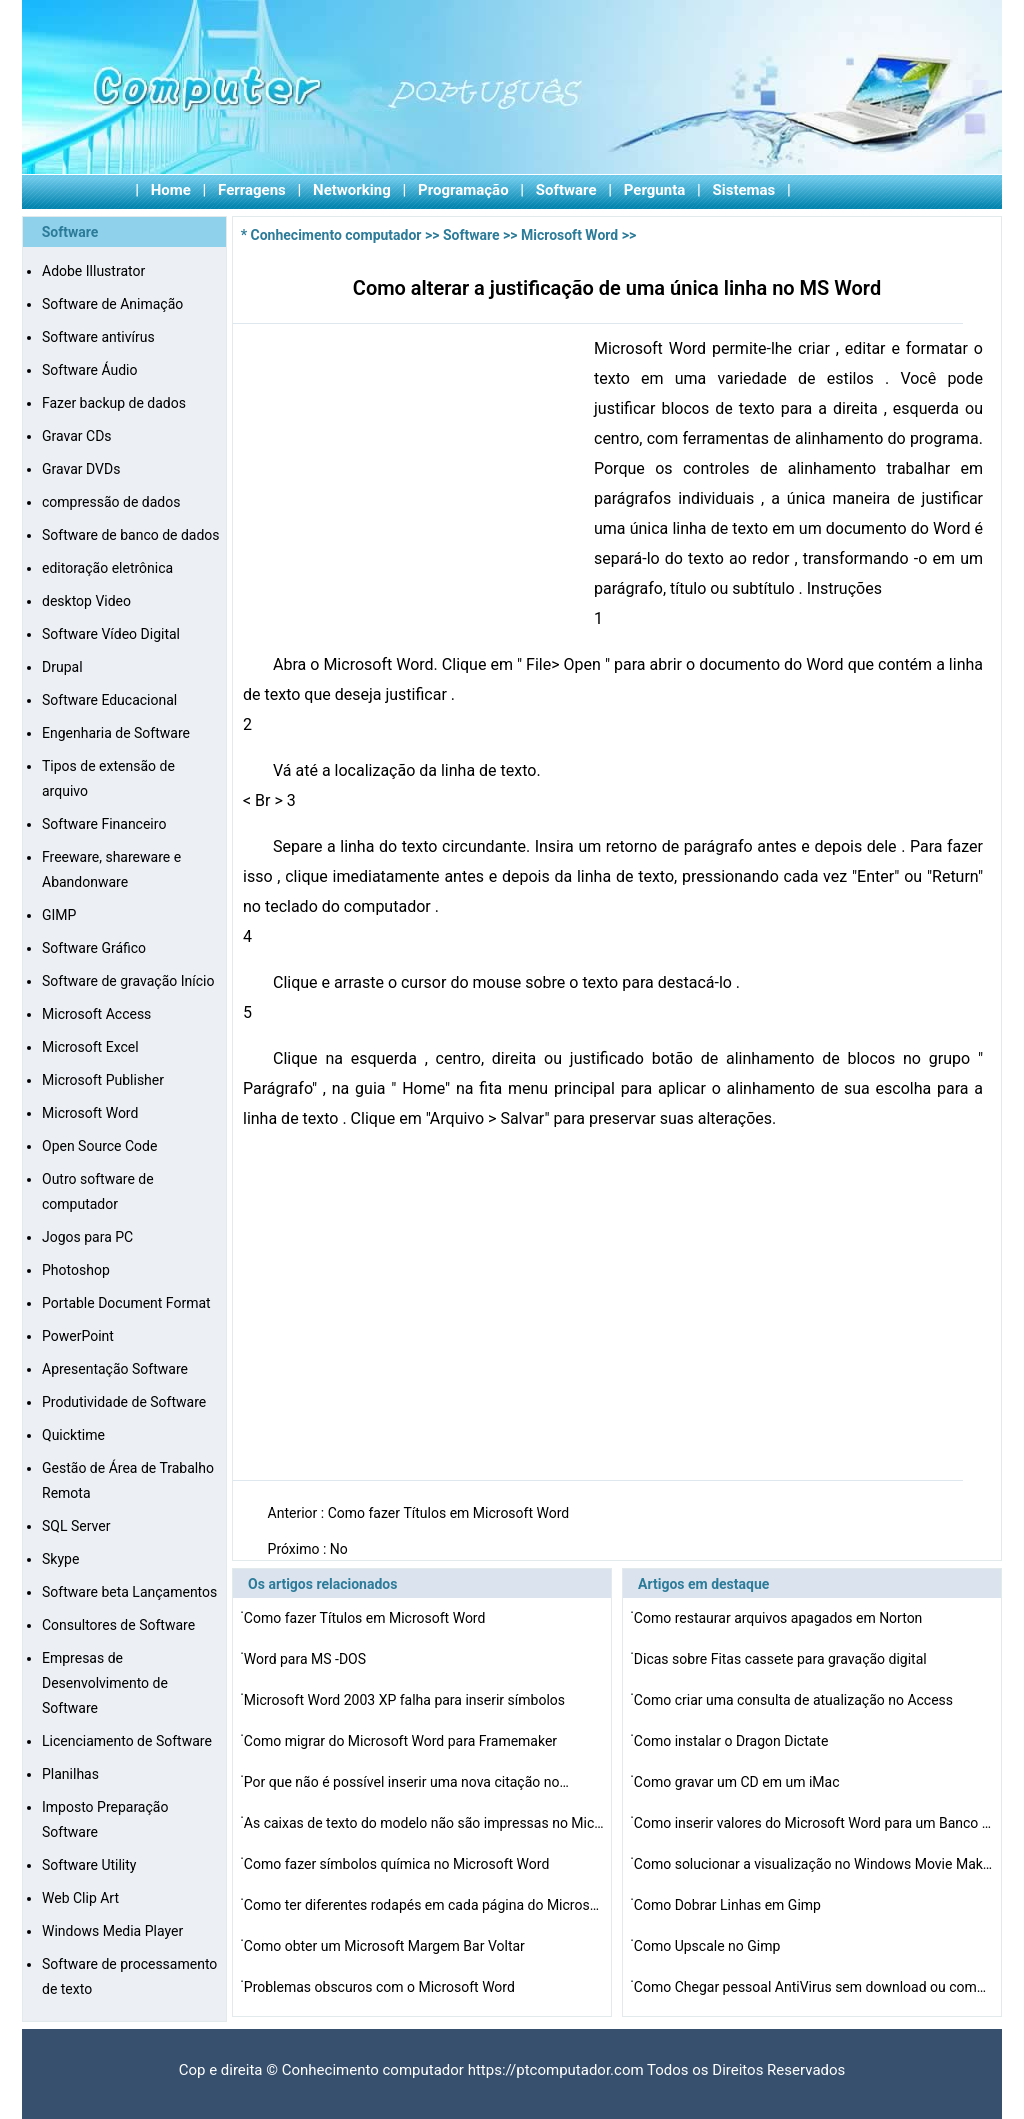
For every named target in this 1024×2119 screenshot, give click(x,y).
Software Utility (89, 1865)
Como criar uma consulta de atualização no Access (795, 1700)
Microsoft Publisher (103, 1080)
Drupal (62, 667)
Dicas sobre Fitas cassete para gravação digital (782, 1659)
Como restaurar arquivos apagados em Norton (780, 1618)
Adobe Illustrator (93, 271)
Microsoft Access (96, 1014)
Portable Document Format (126, 1303)
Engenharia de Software (116, 733)
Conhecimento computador (336, 235)
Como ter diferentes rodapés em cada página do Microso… (424, 1905)
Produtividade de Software (124, 1402)
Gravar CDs (77, 436)
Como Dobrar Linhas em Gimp (729, 1905)
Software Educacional (109, 700)
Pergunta (655, 190)
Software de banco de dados (131, 535)
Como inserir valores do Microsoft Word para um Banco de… (814, 1823)
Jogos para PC (87, 1237)
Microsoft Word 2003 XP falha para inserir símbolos (406, 1700)
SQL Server (76, 1526)
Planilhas (70, 1774)
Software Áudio (89, 370)
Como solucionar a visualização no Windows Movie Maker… (814, 1864)
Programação (463, 190)
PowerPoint (78, 1336)
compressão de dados (111, 502)
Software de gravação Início (128, 981)
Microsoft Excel (90, 1047)
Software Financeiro (104, 824)
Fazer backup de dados (114, 403)
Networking (352, 190)
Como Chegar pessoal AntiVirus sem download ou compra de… (814, 1987)
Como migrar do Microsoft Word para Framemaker (402, 1741)
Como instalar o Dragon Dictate (733, 1741)
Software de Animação (112, 304)
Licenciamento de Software (127, 1741)
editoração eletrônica (107, 568)
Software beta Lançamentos (129, 1592)
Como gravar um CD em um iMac (738, 1782)
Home (171, 190)
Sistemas (744, 190)
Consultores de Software (118, 1625)
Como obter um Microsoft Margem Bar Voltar (386, 1946)
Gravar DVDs (81, 469)
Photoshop (76, 1270)
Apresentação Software (115, 1369)
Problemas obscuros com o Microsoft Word (381, 1987)
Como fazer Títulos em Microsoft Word (450, 1513)
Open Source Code (99, 1146)
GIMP (59, 915)
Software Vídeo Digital (111, 634)
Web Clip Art (80, 1898)
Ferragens (252, 190)
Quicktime (73, 1435)
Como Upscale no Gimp (709, 1946)
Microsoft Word (90, 1113)
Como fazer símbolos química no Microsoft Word (398, 1864)
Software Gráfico (94, 948)
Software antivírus (98, 337)
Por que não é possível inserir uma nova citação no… (406, 1782)
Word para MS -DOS (307, 1659)
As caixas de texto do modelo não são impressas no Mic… (424, 1823)
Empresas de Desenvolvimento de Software (105, 1683)
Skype (60, 1559)
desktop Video (86, 601)
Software (566, 190)
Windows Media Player (112, 1931)
